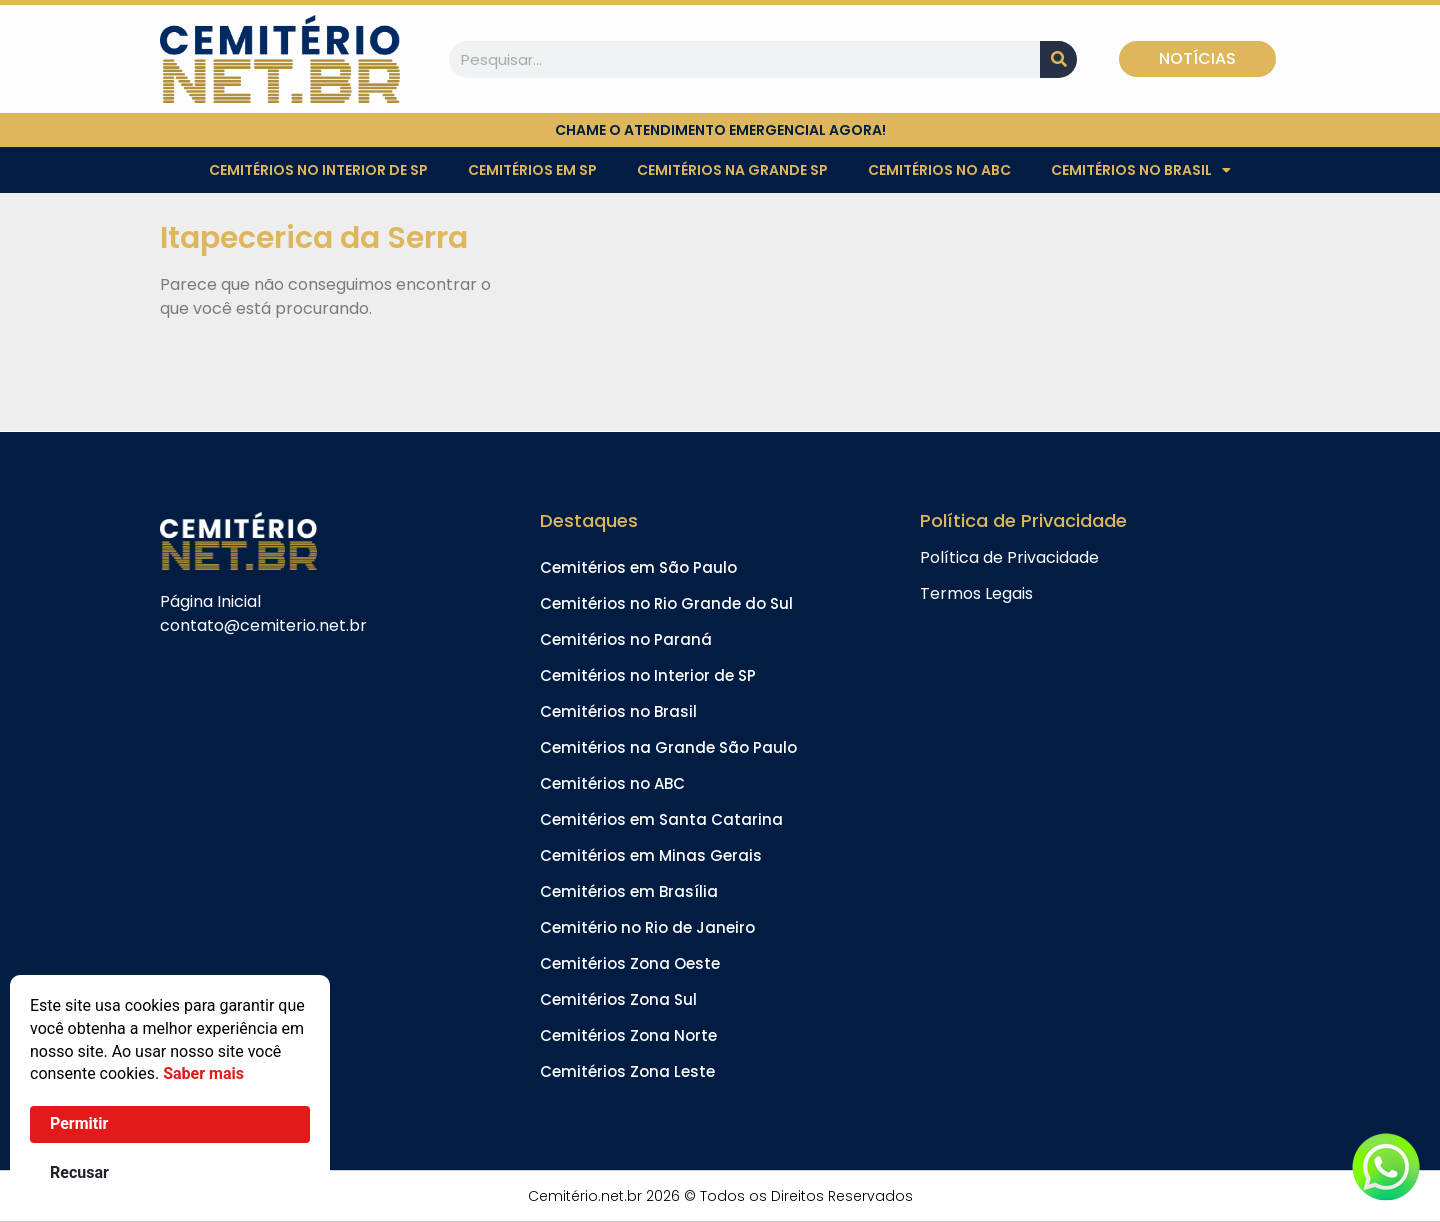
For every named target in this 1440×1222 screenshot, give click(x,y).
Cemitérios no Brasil (1141, 170)
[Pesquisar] (1058, 59)
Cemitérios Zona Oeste (630, 963)
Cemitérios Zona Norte (628, 1035)
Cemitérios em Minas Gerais (651, 855)
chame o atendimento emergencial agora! (720, 130)
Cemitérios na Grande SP (732, 170)
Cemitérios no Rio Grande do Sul (666, 603)
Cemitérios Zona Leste (627, 1071)
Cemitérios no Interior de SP (318, 170)
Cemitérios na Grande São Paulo (668, 747)
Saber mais (203, 1073)
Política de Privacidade (1009, 557)
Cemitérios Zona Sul (618, 999)
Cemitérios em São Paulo (638, 567)
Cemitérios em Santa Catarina (661, 819)
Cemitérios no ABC (939, 170)
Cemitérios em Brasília (629, 891)
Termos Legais (976, 593)
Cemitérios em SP (532, 170)
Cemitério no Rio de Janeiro (647, 927)
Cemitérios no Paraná (626, 639)
